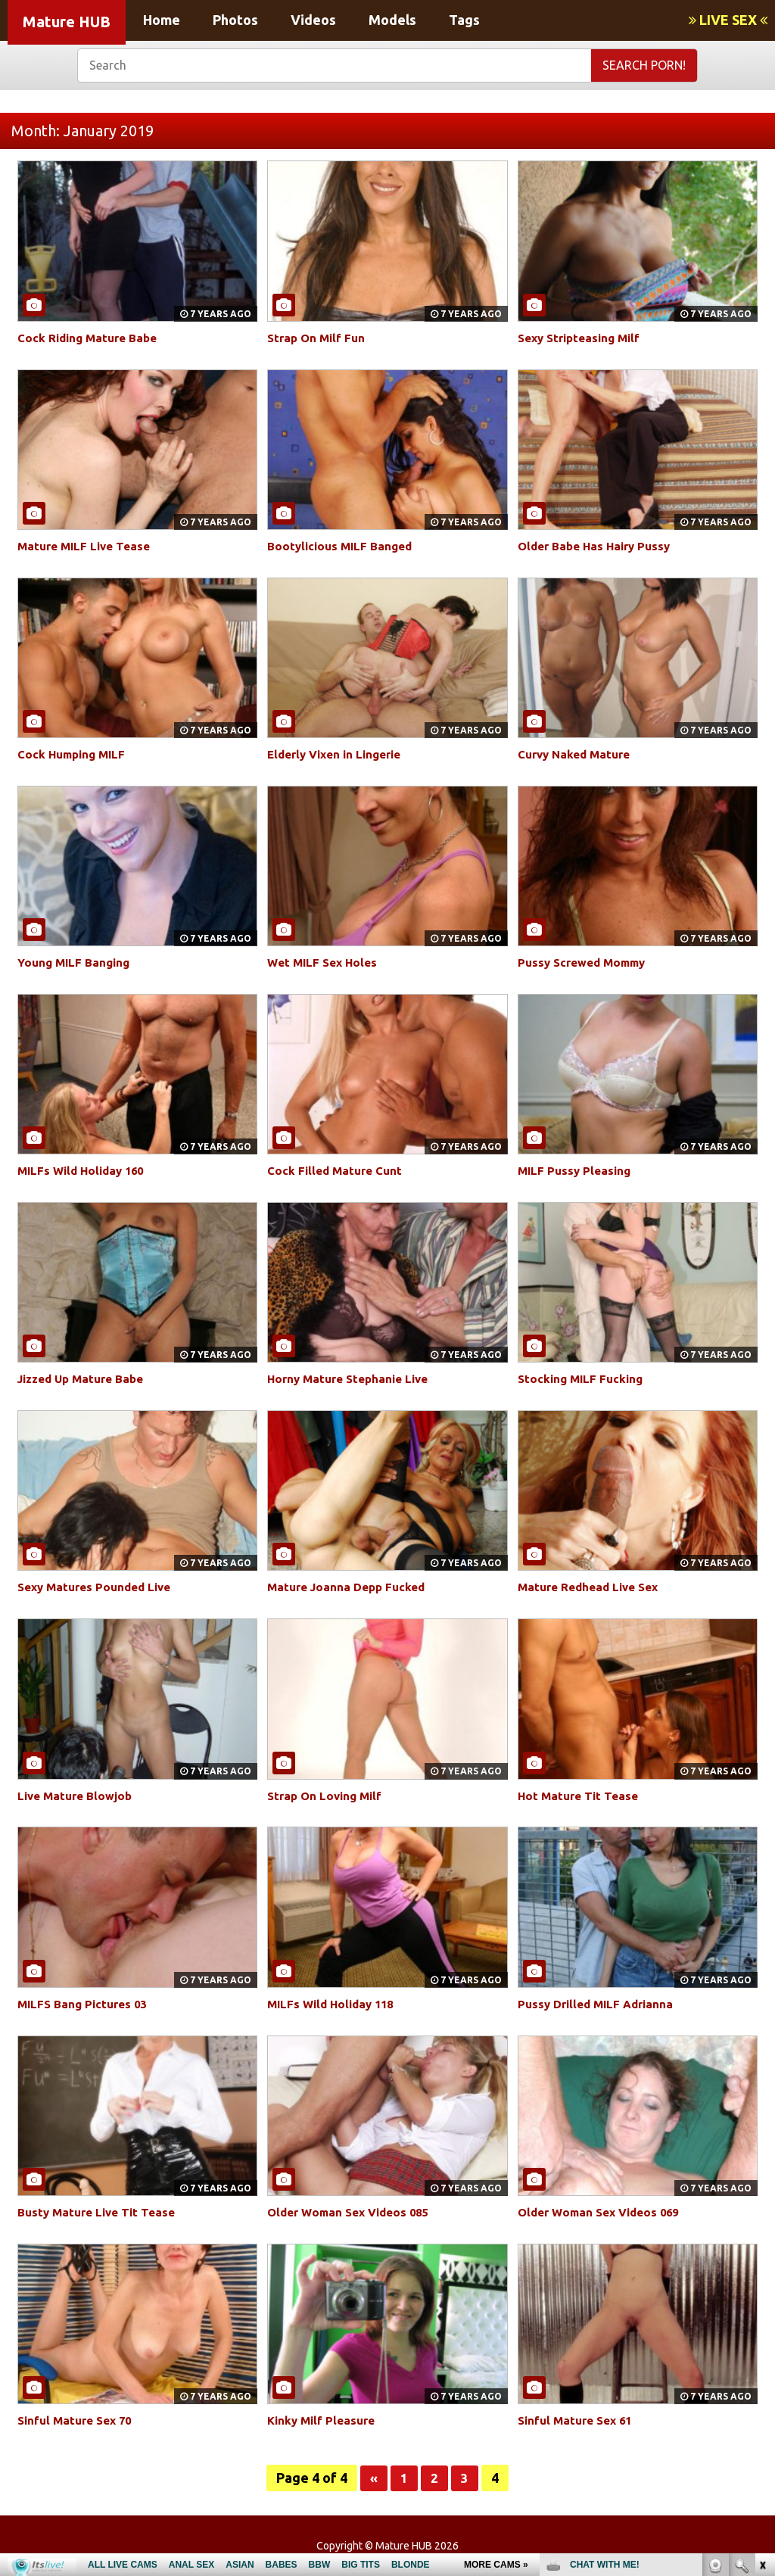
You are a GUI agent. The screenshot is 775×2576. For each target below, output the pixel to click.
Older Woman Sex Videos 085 (353, 2212)
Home (161, 19)
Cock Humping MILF (74, 754)
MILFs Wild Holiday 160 (84, 1170)
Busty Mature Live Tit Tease (100, 2212)
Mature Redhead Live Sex (593, 1586)
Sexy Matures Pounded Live (99, 1586)
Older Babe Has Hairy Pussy (599, 546)
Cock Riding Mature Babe (90, 337)
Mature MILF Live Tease (87, 546)
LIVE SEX (728, 19)
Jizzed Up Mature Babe (85, 1378)
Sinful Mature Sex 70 (78, 2420)
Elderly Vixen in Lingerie (339, 754)
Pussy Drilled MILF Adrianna (600, 2004)
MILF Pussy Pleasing (577, 1170)
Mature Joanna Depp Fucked (350, 1586)
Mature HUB (66, 21)
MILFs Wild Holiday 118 (334, 2004)
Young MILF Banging (76, 962)
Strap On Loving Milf (327, 1795)
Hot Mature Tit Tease (581, 1795)
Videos (313, 19)
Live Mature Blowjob (78, 1795)
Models (392, 19)
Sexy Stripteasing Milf (583, 337)
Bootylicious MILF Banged (343, 546)
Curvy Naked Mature (578, 754)
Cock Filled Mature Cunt (337, 1170)
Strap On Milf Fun (318, 337)
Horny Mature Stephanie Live (353, 1378)
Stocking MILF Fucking (583, 1378)
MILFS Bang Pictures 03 (85, 2004)
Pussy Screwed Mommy (586, 962)
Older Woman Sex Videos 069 (604, 2212)
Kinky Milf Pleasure (324, 2420)
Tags (464, 19)
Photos (235, 19)
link (761, 2339)
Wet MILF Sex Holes (325, 962)
